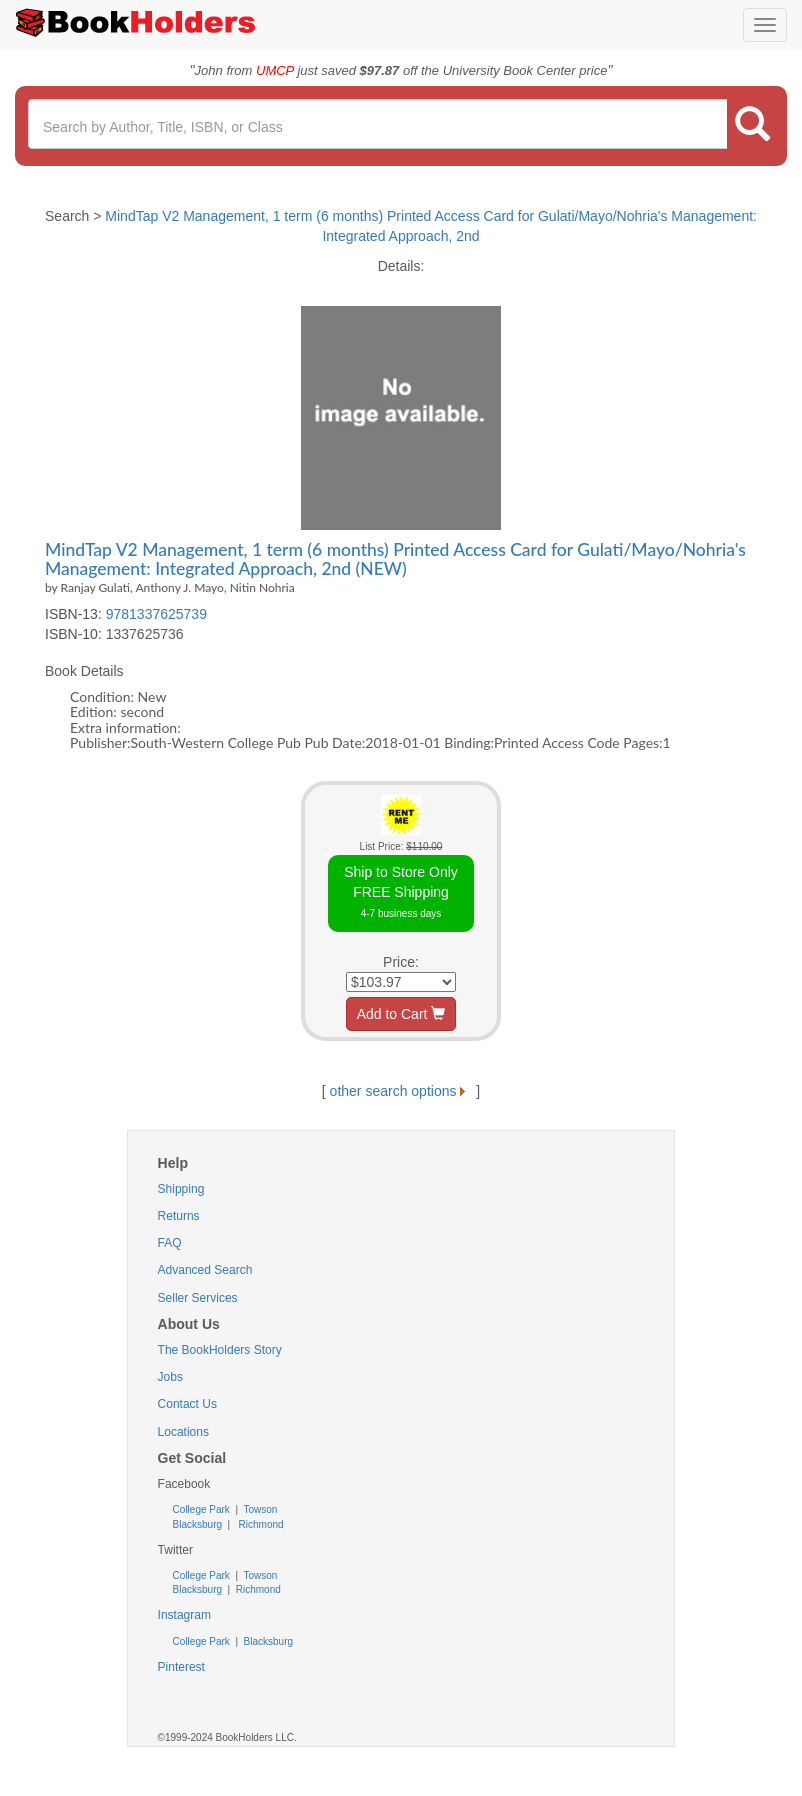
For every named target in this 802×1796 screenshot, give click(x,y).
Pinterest (181, 1667)
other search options (401, 1091)
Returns (179, 1216)
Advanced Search (205, 1270)
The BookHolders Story (220, 1350)
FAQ (170, 1243)
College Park (203, 1509)
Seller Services (198, 1298)
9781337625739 (156, 614)
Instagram (184, 1615)
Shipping (181, 1189)
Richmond (260, 1524)
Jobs (170, 1377)
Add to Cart (401, 1014)
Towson (259, 1509)
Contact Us (187, 1404)
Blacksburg (197, 1524)
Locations (183, 1432)
